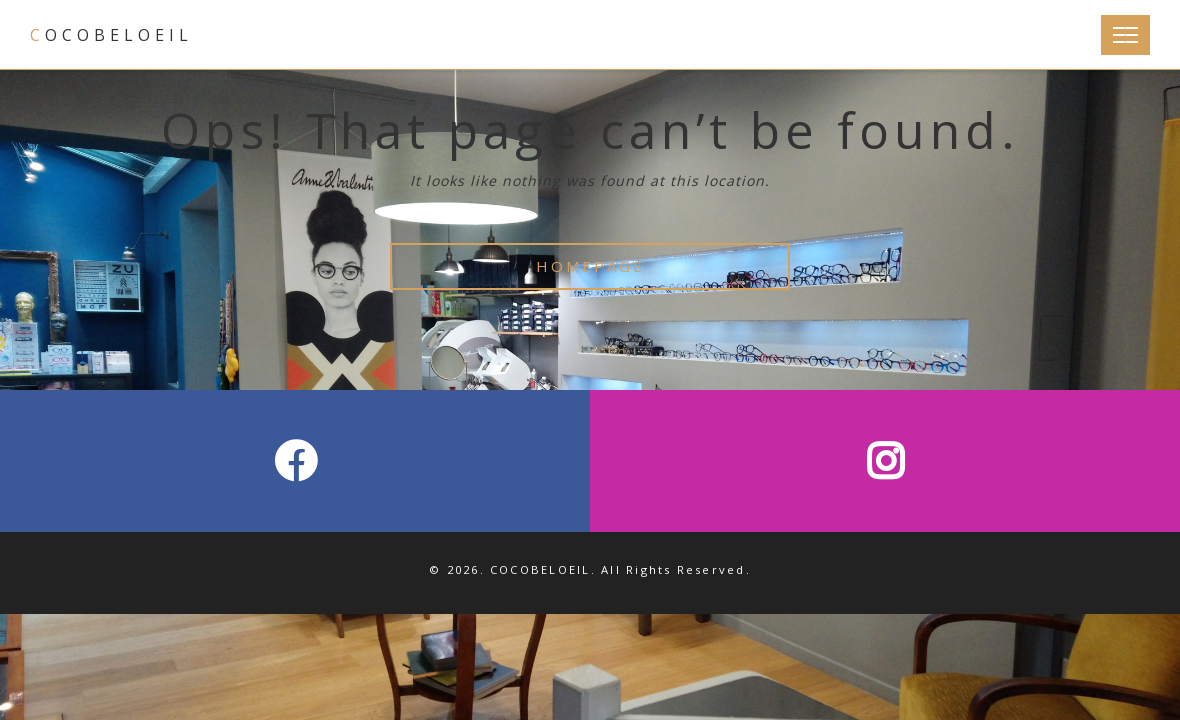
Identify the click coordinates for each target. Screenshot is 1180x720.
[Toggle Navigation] (1125, 35)
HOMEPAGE (590, 266)
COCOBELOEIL (111, 35)
